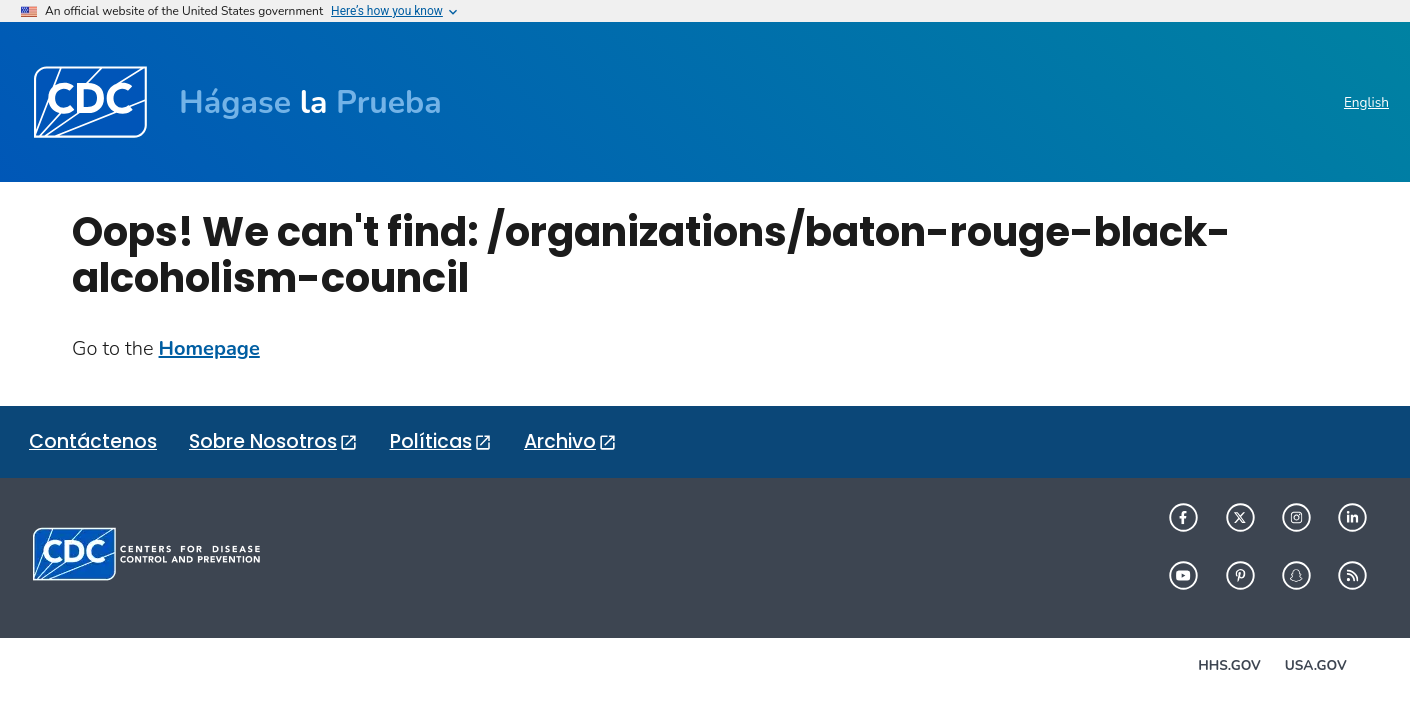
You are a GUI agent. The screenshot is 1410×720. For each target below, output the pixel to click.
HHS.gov (1229, 665)
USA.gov (1316, 665)
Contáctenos (93, 441)
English (1366, 102)
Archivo (560, 441)
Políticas (431, 441)
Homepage (209, 348)
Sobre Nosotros (263, 441)
